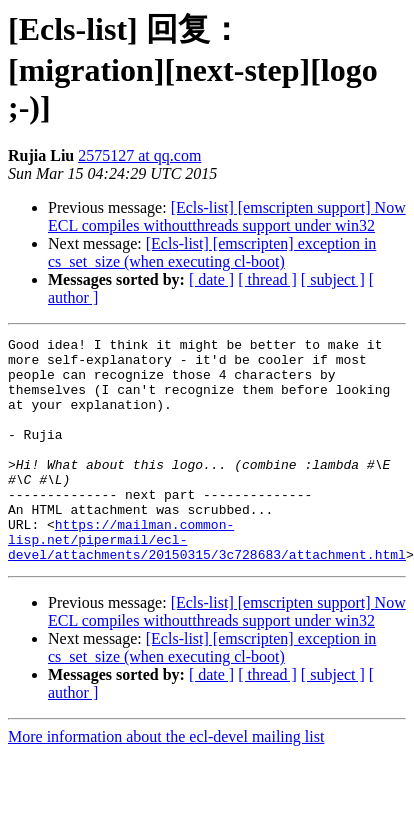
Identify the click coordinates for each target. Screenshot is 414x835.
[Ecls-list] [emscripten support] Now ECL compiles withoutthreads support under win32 (227, 216)
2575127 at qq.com (139, 155)
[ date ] (211, 279)
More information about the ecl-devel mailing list (166, 781)
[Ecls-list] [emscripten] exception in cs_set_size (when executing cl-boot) (212, 252)
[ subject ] (333, 279)
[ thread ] (267, 279)
